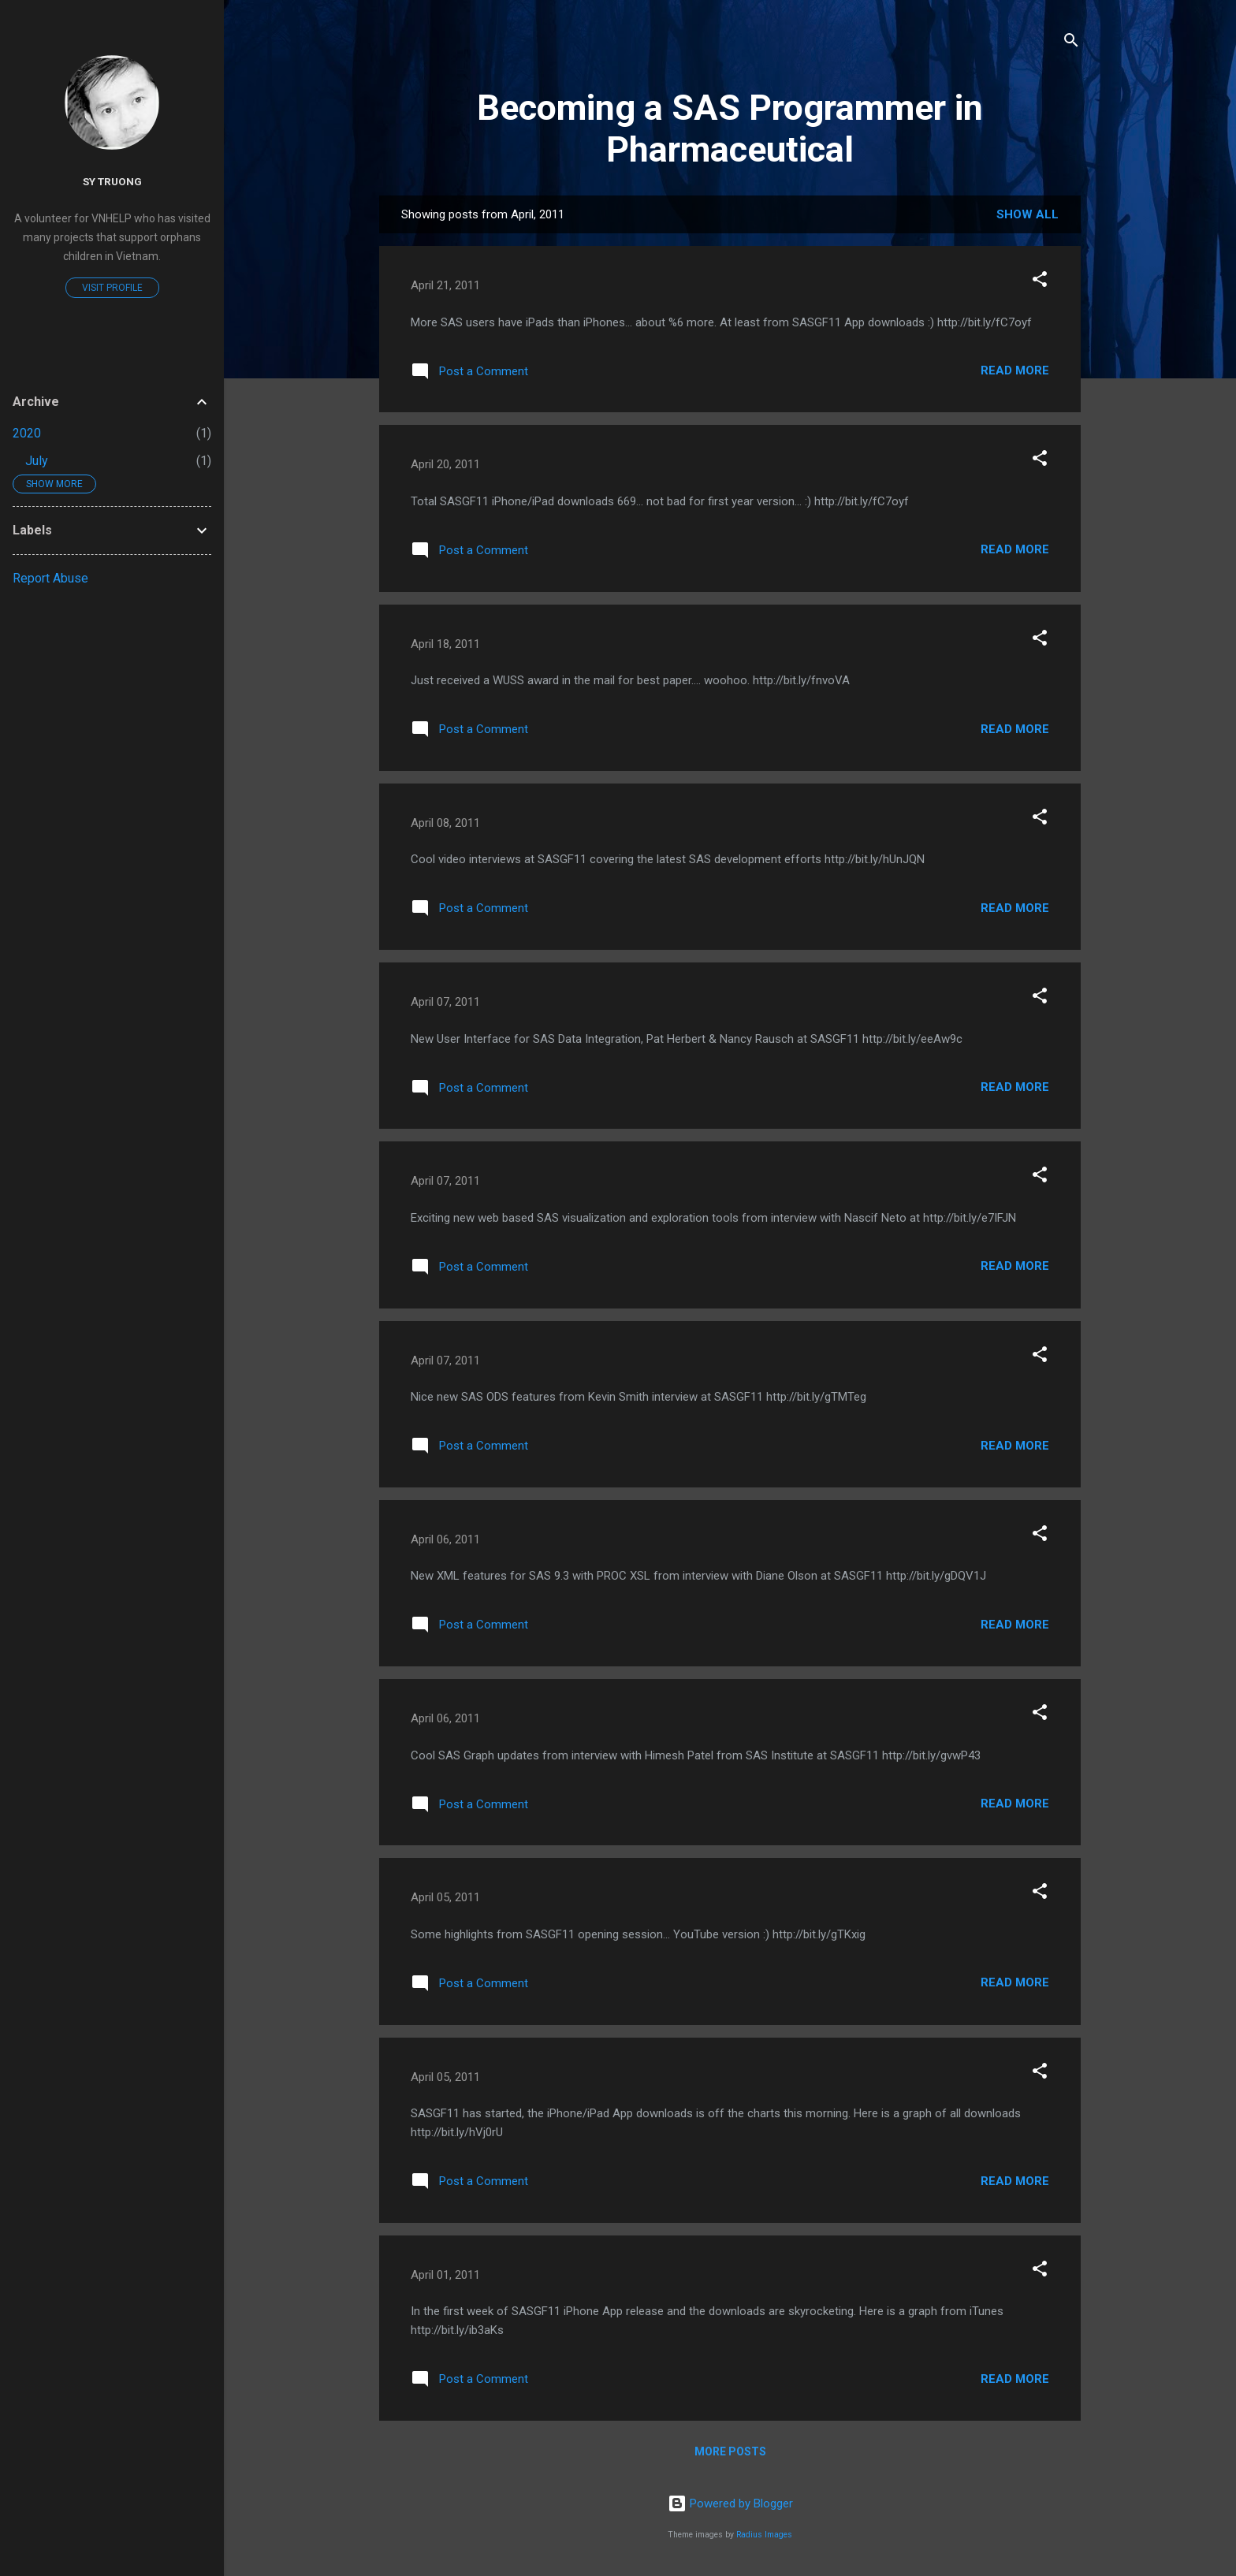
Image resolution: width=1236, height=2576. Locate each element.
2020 (27, 433)
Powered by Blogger (730, 2503)
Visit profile (112, 287)
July (36, 460)
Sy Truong (112, 181)
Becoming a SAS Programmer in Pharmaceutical (730, 128)
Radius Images (764, 2534)
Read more (1015, 370)
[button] (1039, 282)
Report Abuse (50, 578)
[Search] (1071, 43)
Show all (1027, 214)
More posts (730, 2451)
